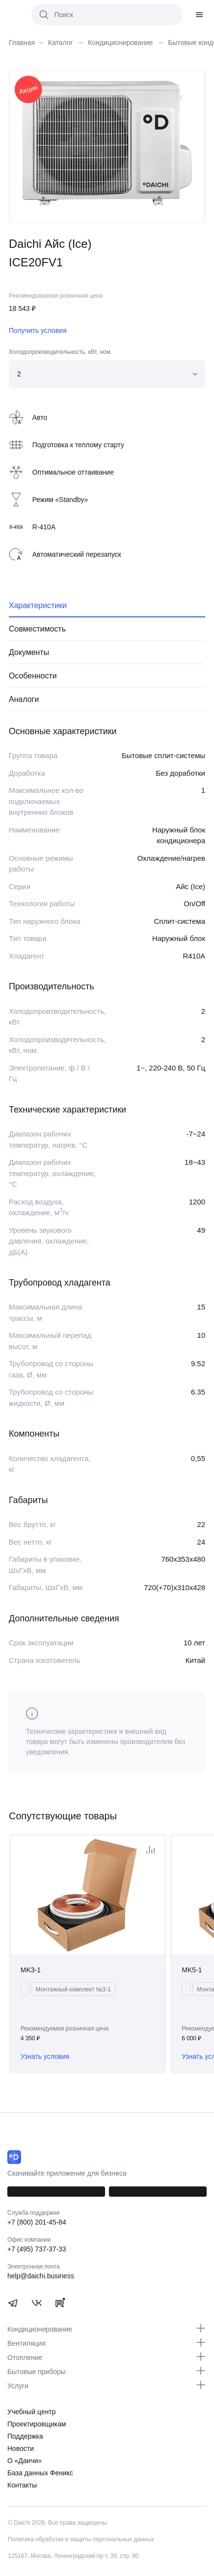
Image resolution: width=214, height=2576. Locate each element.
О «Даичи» (24, 2461)
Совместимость (37, 629)
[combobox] (107, 374)
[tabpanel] (107, 142)
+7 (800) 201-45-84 (36, 2222)
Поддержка (25, 2436)
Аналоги (24, 699)
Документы (29, 652)
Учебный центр (31, 2412)
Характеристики (38, 605)
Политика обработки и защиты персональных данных (81, 2539)
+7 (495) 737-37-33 (36, 2249)
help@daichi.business (40, 2276)
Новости (20, 2448)
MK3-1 (31, 1970)
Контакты (22, 2485)
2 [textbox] (19, 374)
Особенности (33, 676)
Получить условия (37, 330)
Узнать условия (45, 2056)
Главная (22, 42)
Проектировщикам (36, 2424)
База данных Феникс (40, 2473)
